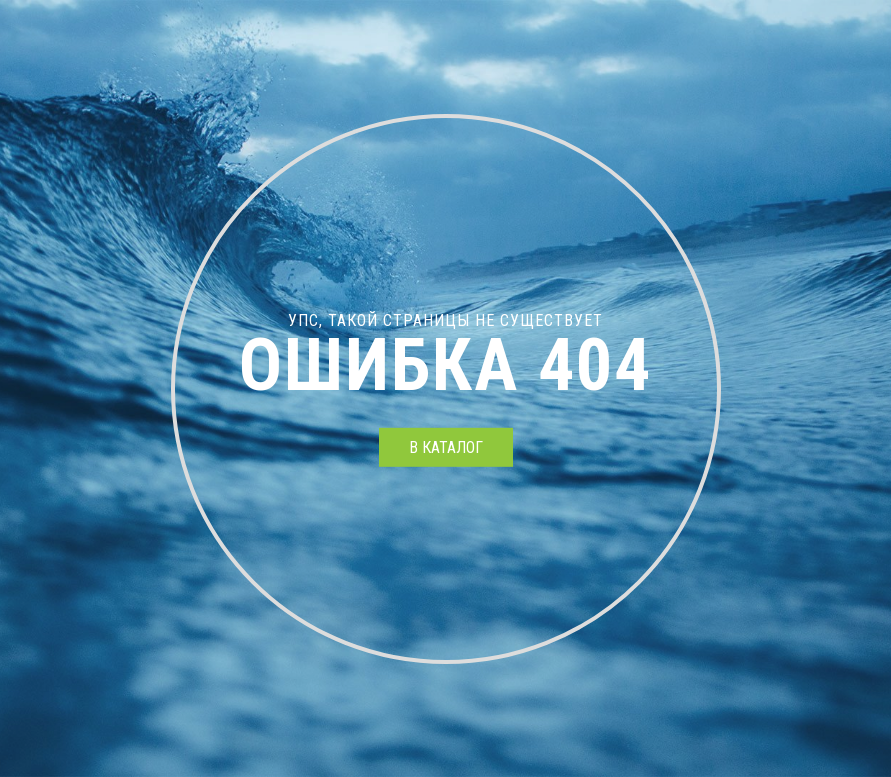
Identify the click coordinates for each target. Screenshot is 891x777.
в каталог (446, 447)
